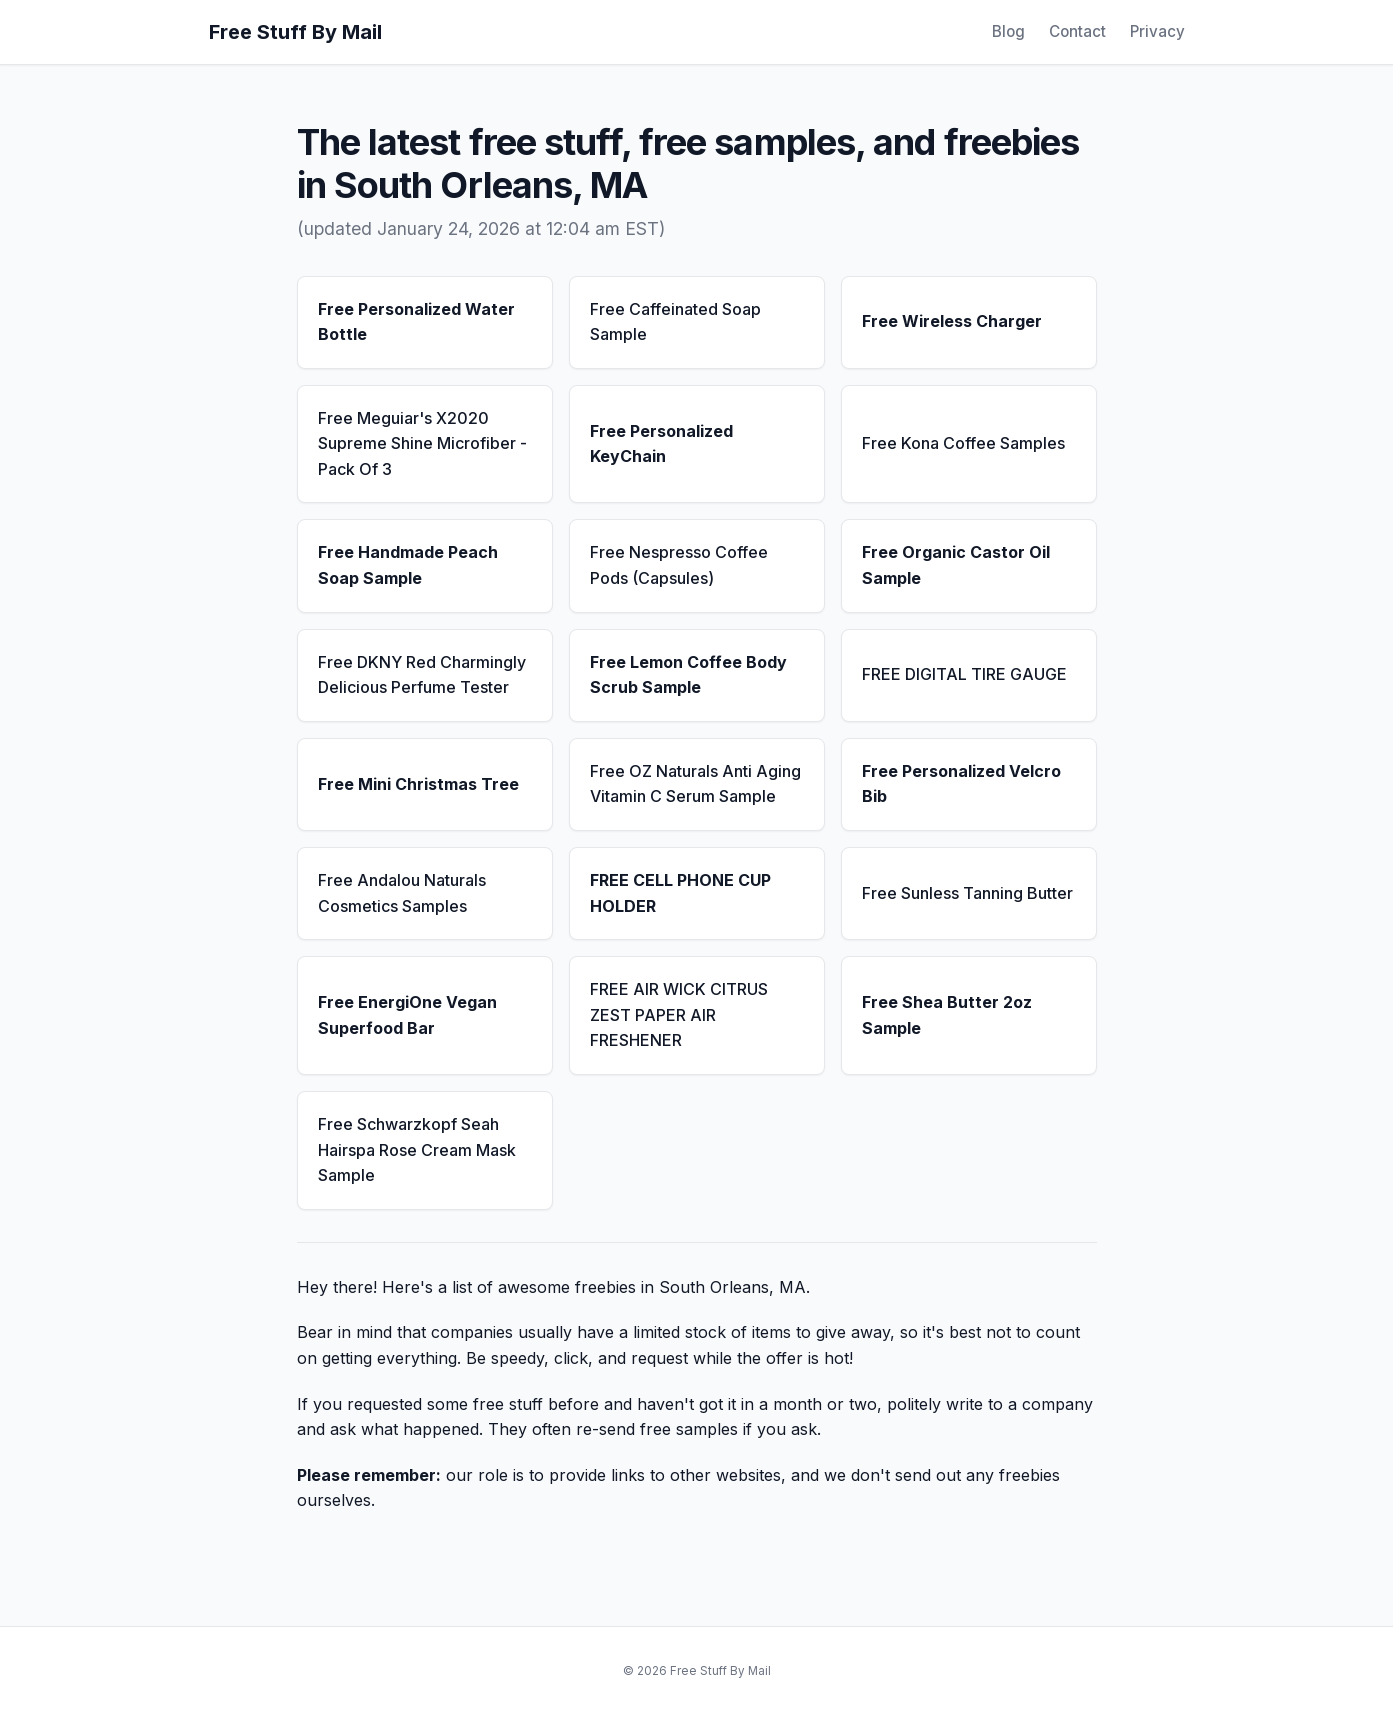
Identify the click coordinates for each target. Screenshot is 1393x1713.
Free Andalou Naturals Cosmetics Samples (402, 893)
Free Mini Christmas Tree (418, 784)
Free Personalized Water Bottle (416, 322)
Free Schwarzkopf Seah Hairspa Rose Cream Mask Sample (417, 1149)
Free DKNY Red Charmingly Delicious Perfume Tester (422, 675)
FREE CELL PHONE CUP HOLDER (680, 893)
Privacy (1157, 31)
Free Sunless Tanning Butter (967, 893)
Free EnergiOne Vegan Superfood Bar (407, 1015)
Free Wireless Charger (952, 321)
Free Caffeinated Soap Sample (675, 322)
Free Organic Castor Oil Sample (956, 565)
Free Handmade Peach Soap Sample (408, 565)
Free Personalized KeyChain (661, 444)
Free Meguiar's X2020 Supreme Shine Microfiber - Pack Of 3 (422, 443)
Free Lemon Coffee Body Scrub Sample (688, 675)
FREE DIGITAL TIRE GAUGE (964, 674)
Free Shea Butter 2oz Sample (947, 1015)
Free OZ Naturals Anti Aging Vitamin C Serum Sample (695, 784)
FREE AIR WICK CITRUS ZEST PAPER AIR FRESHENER (679, 1014)
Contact (1077, 31)
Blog (1008, 31)
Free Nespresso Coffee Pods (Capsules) (679, 565)
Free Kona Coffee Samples (963, 443)
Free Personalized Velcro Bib (961, 784)
